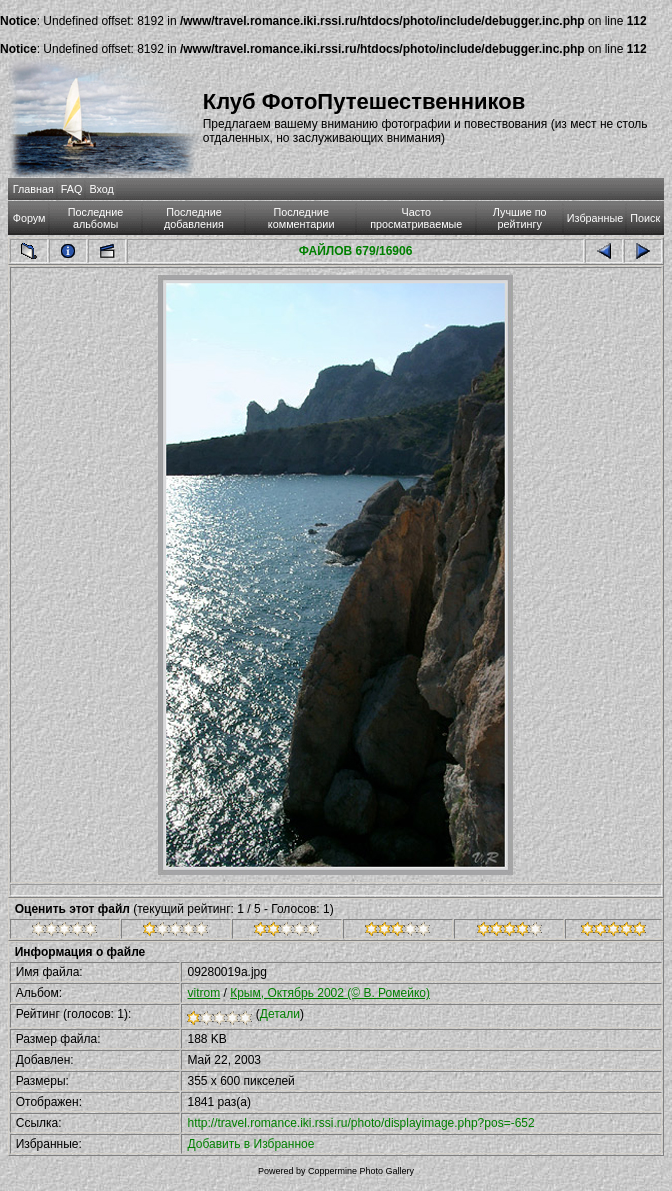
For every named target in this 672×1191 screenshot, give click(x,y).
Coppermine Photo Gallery (361, 1171)
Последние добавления (194, 218)
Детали (280, 1014)
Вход (101, 189)
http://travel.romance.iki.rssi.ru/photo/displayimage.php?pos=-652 (360, 1123)
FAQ (72, 189)
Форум (29, 218)
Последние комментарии (301, 218)
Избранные (595, 218)
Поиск (645, 218)
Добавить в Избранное (250, 1144)
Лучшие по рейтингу (520, 218)
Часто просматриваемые (416, 218)
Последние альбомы (96, 218)
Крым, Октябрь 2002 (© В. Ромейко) (330, 993)
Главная (33, 189)
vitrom (203, 993)
